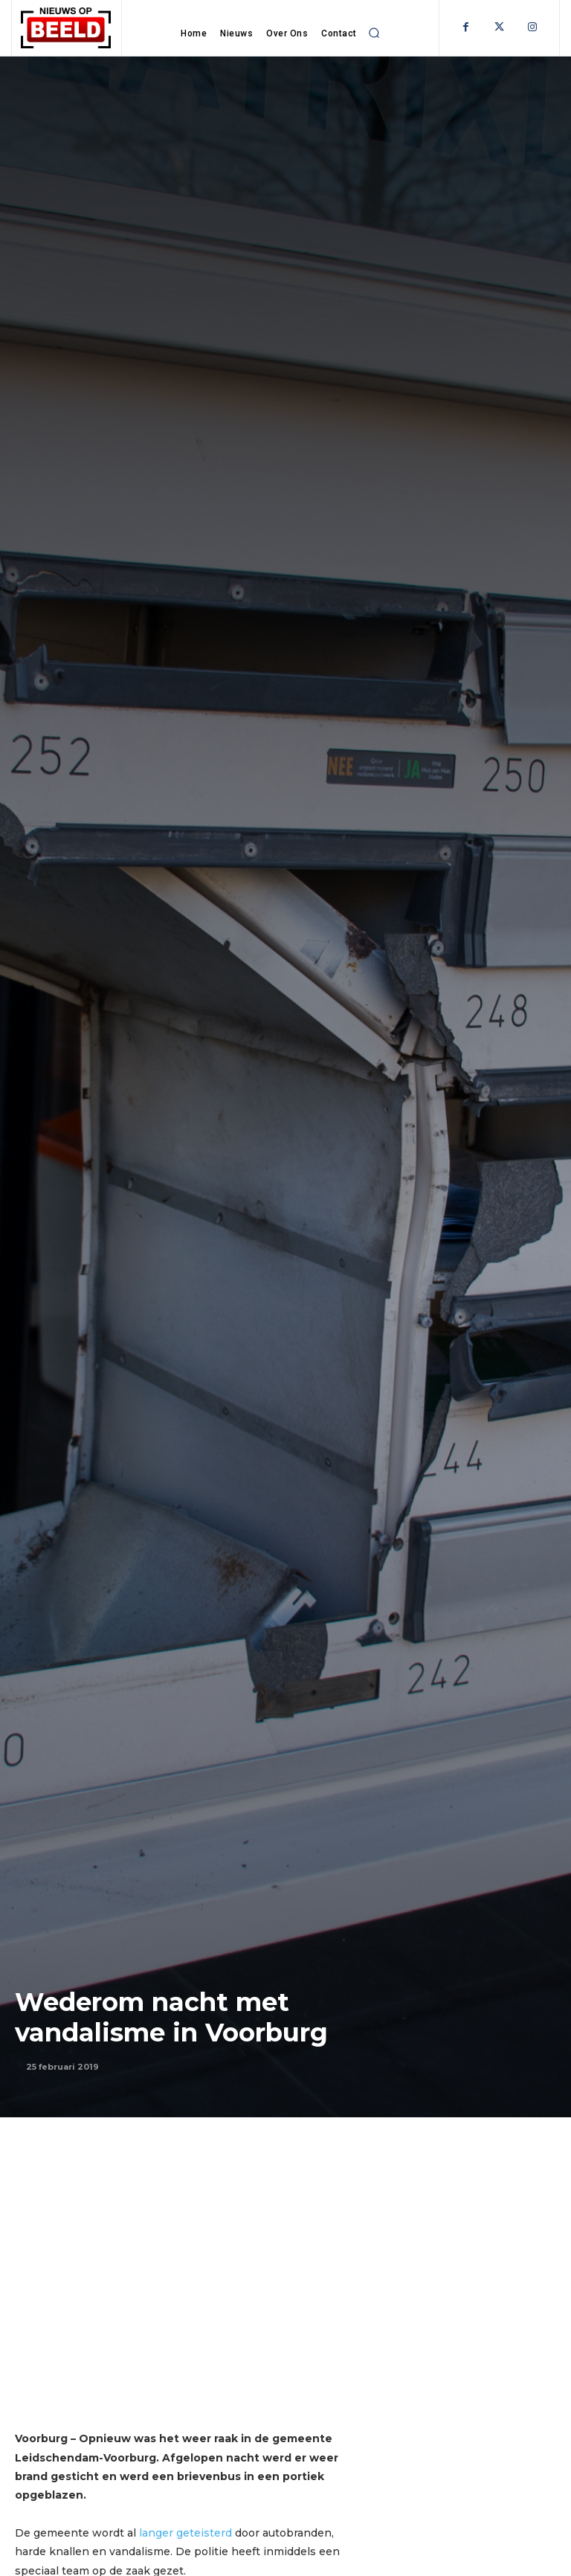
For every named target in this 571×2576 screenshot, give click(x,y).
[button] (374, 32)
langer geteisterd (184, 2533)
